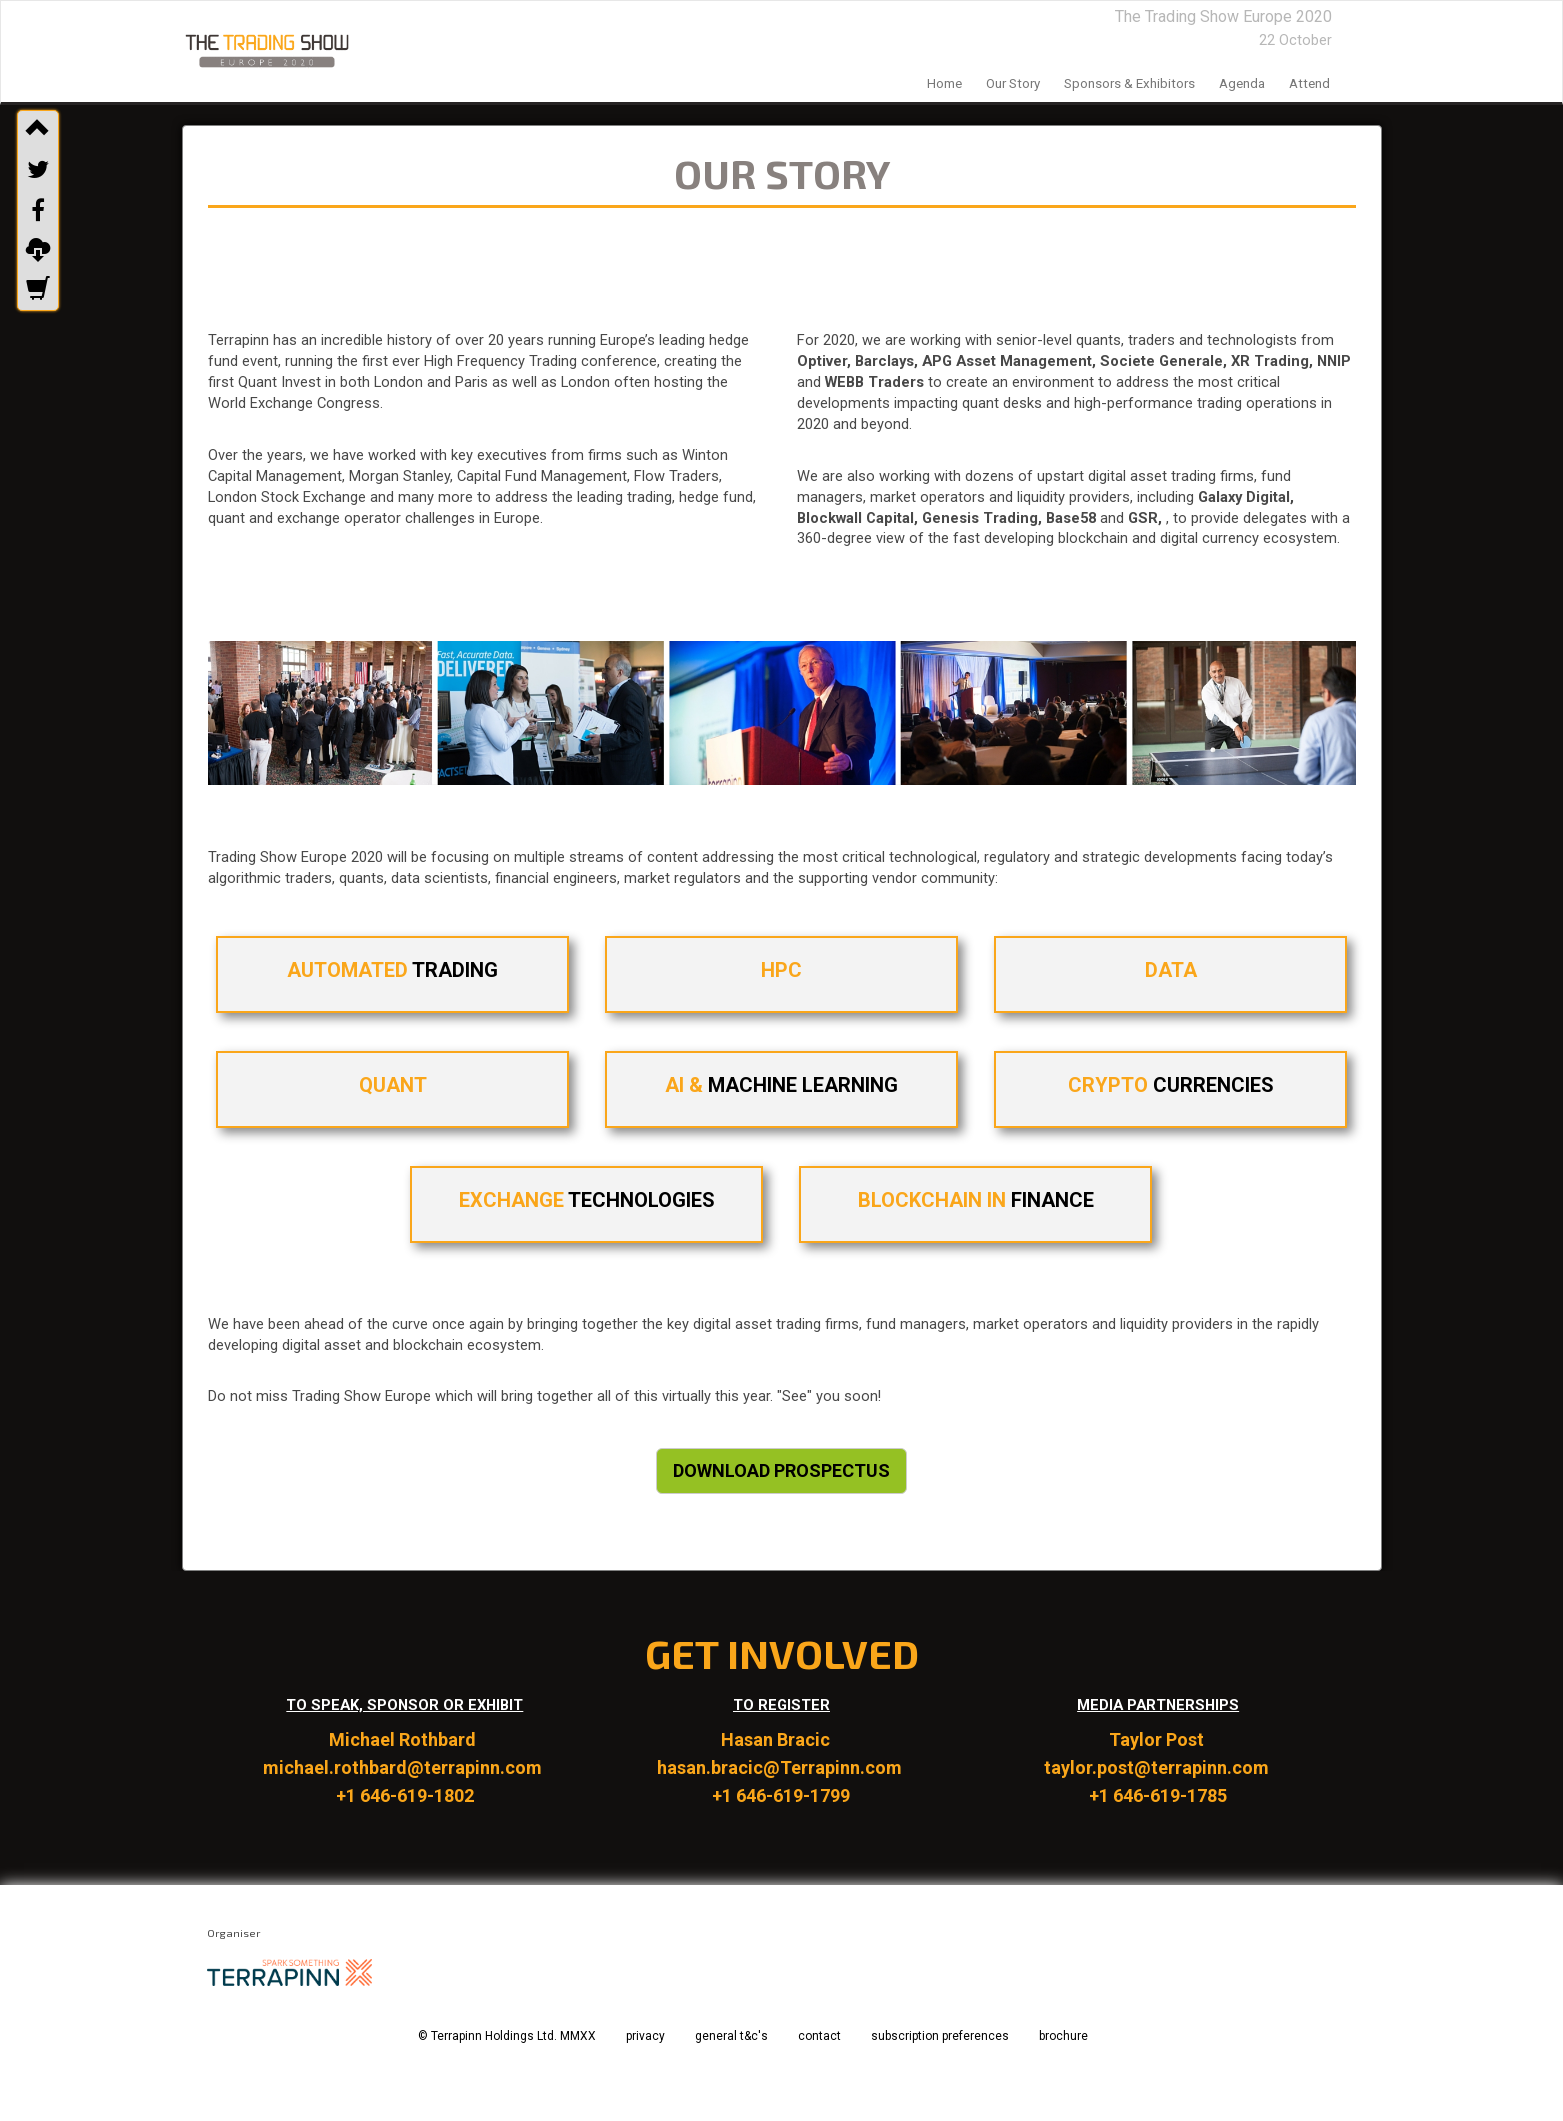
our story (1013, 83)
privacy (645, 2036)
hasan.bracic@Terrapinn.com (781, 1767)
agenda (1242, 83)
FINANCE (976, 1200)
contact (819, 2036)
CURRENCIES (1170, 1085)
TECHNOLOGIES (587, 1200)
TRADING (392, 970)
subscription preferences (940, 2036)
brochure (1063, 2036)
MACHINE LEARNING (781, 1085)
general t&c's (731, 2036)
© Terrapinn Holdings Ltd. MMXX (507, 2036)
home (944, 83)
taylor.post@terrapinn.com (1158, 1767)
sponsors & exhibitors (1129, 83)
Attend (1309, 83)
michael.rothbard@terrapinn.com (404, 1767)
